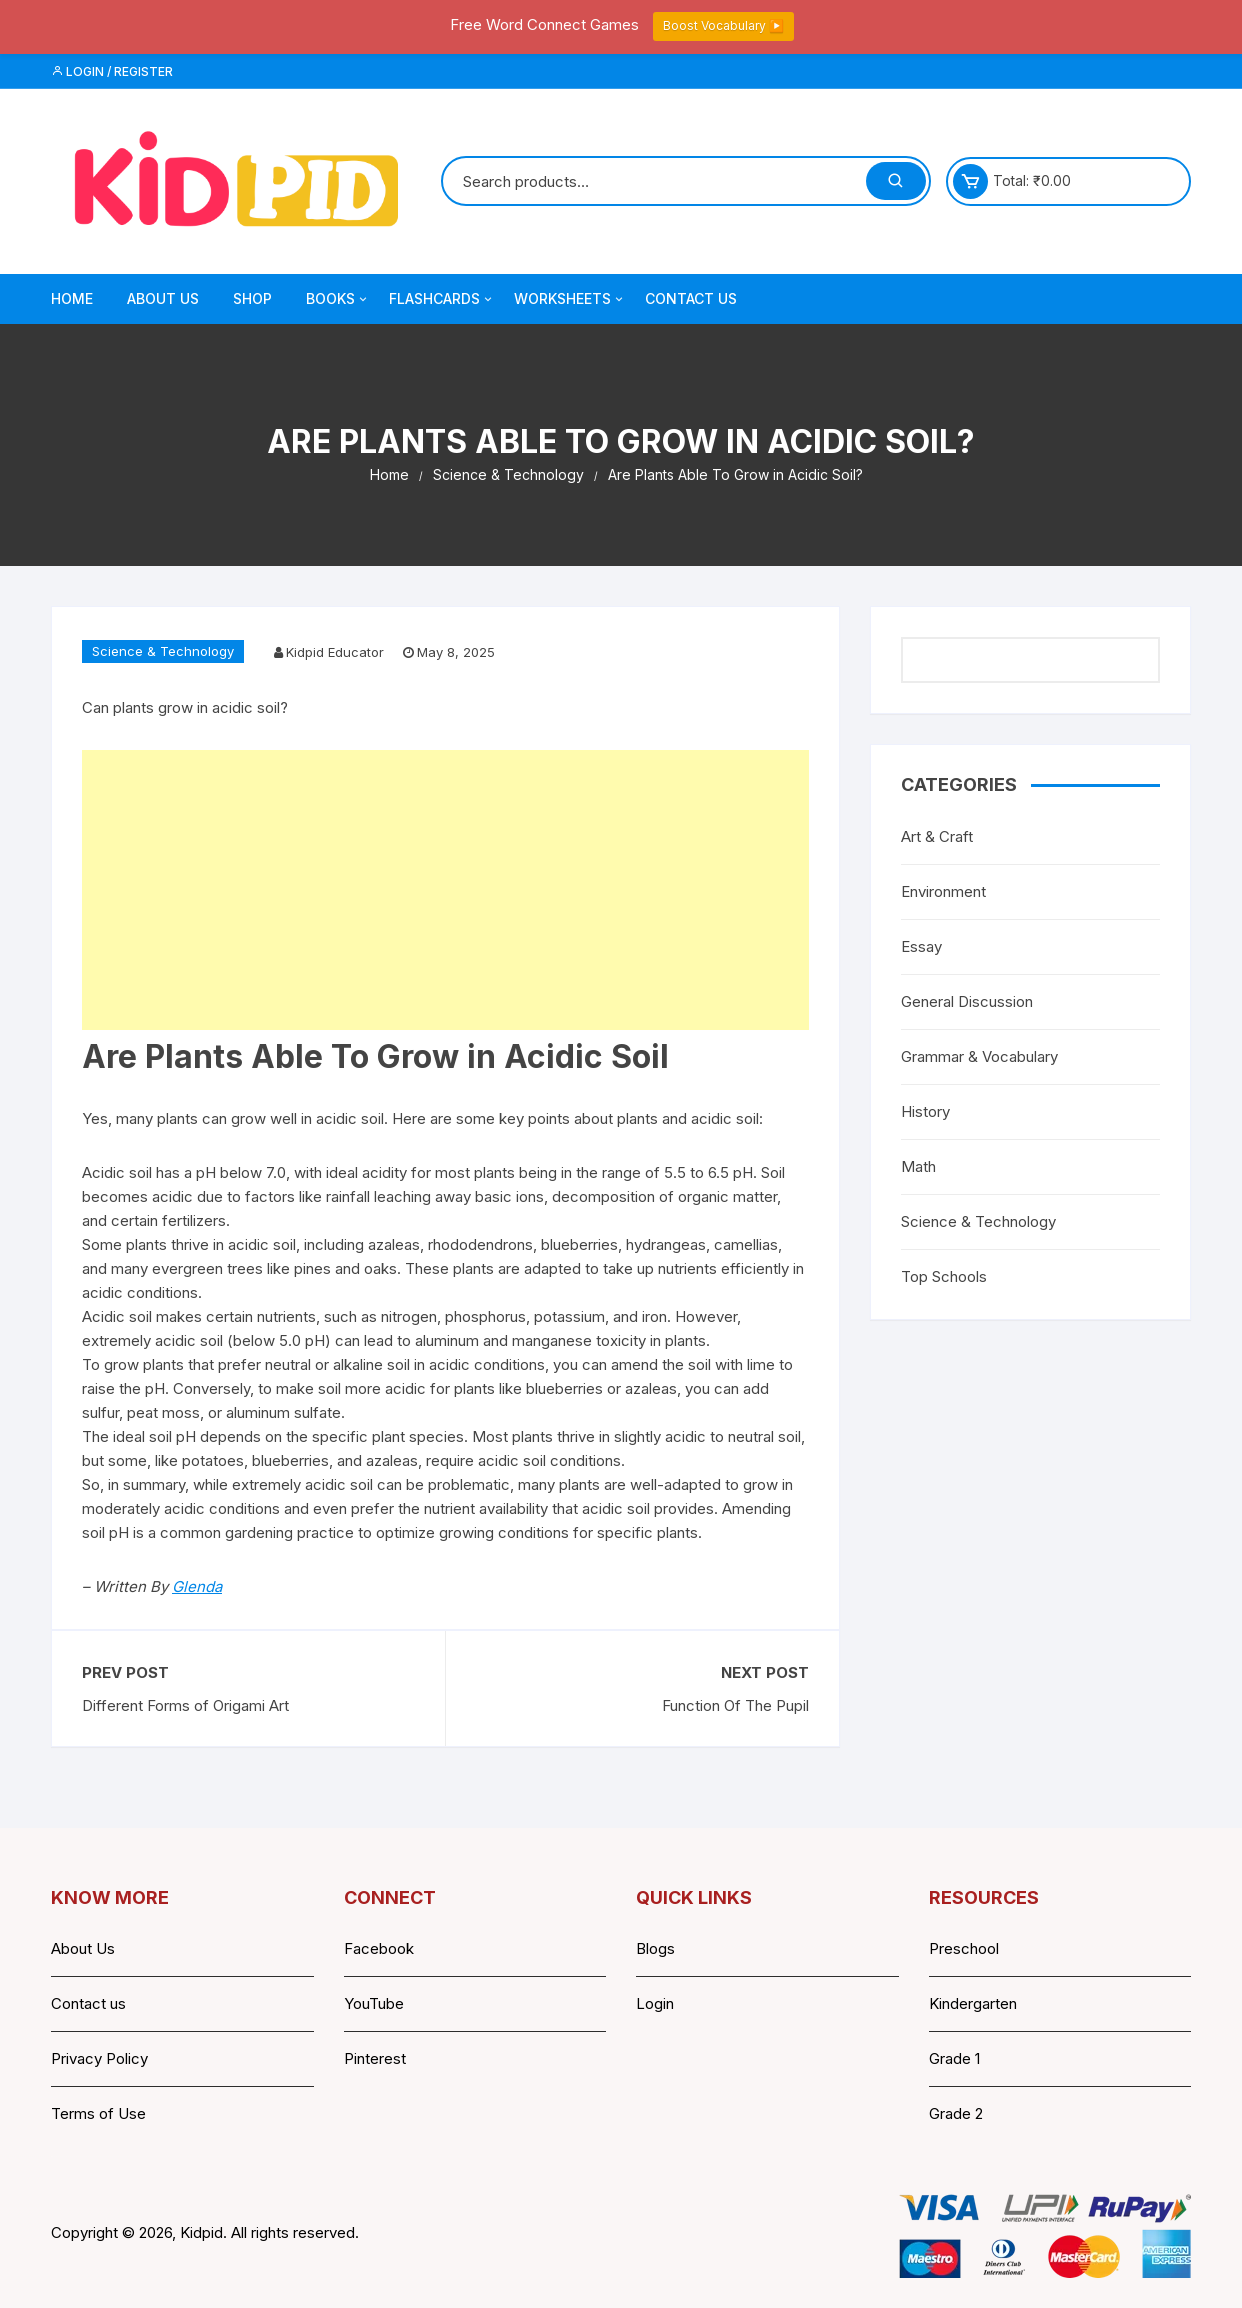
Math (918, 1166)
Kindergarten (973, 2003)
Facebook (379, 1948)
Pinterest (375, 2058)
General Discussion (967, 1001)
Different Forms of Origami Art (185, 1705)
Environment (943, 891)
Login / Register (112, 71)
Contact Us (691, 298)
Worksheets (570, 299)
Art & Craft (937, 836)
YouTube (374, 2003)
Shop (252, 298)
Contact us (88, 2003)
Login (655, 2003)
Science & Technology (163, 651)
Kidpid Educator (335, 652)
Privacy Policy (99, 2058)
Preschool (964, 1948)
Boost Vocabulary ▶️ (723, 25)
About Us (163, 298)
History (925, 1111)
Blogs (655, 1948)
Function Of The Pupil (735, 1705)
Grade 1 (954, 2058)
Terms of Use (98, 2113)
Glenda (197, 1586)
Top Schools (944, 1276)
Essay (921, 946)
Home (72, 298)
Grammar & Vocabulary (979, 1056)
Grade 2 (956, 2113)
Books (338, 299)
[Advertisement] (445, 890)
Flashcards (442, 299)
